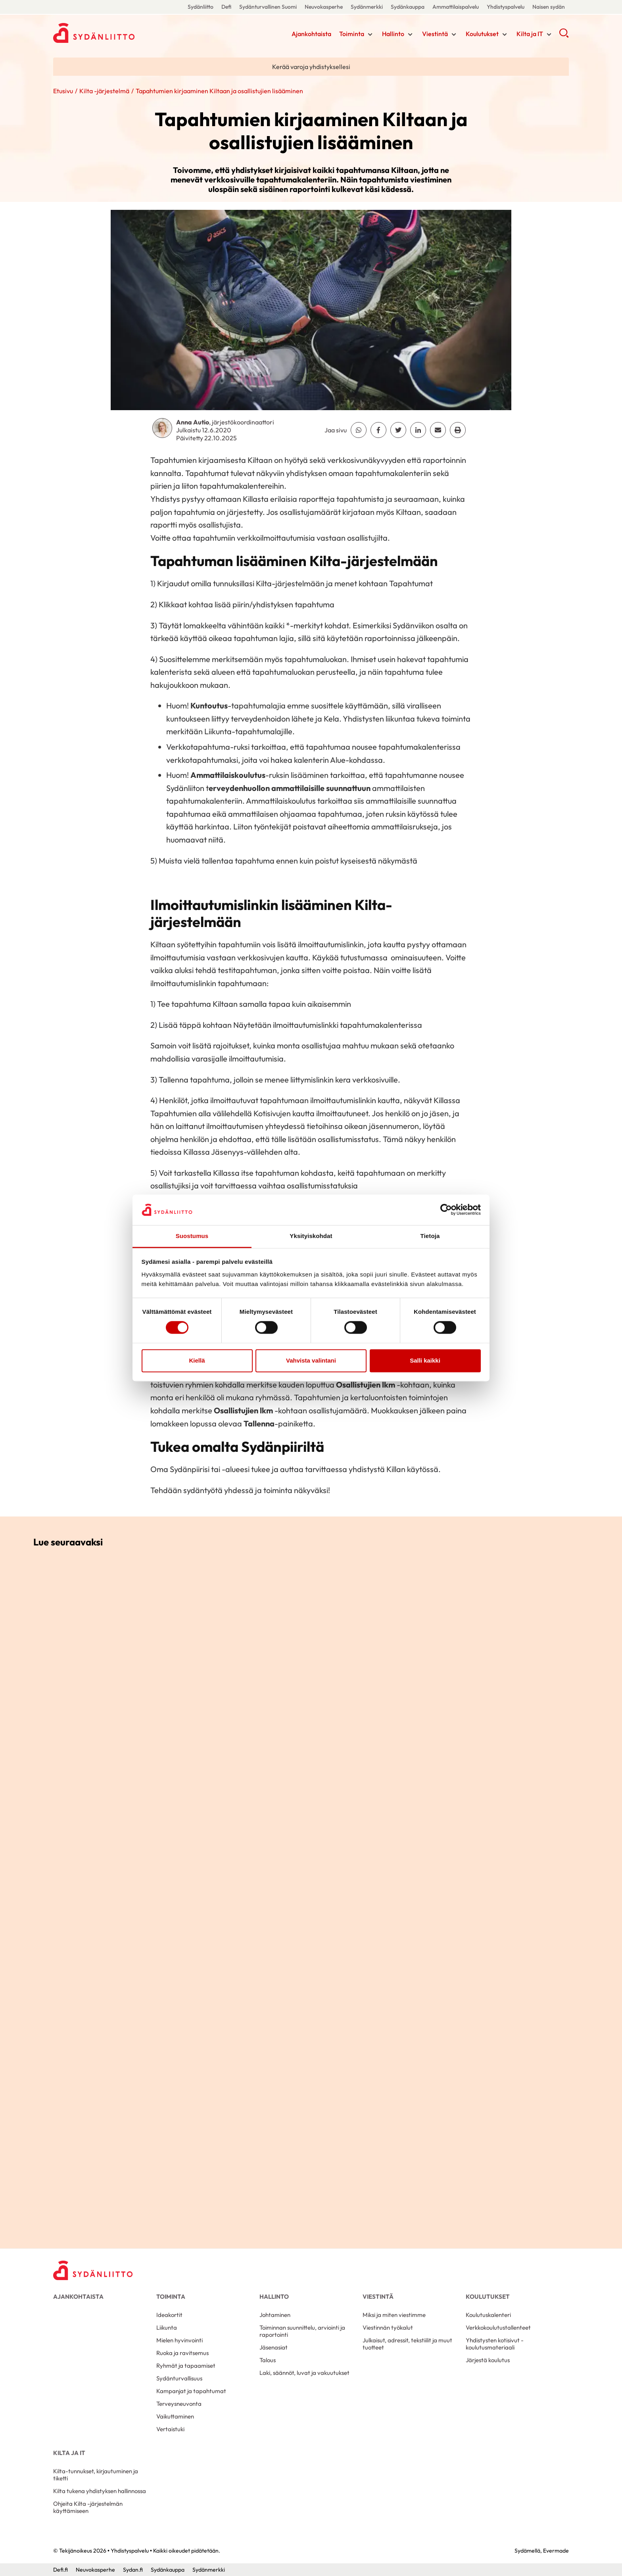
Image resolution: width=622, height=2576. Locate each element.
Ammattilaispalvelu (455, 6)
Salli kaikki (425, 1360)
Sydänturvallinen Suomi (268, 6)
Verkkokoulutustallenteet (498, 2327)
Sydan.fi (133, 2569)
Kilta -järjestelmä (104, 91)
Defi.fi (60, 2569)
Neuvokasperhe (324, 6)
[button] (564, 36)
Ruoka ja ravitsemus (182, 2353)
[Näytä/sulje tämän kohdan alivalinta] (370, 34)
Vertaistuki (170, 2429)
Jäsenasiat (273, 2347)
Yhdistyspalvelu (505, 6)
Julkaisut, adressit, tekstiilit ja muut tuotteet (407, 2343)
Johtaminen (274, 2315)
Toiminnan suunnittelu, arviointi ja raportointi (302, 2331)
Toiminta (351, 34)
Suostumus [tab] (192, 1235)
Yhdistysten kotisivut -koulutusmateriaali (495, 2343)
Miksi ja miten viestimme (394, 2315)
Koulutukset (482, 34)
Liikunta (166, 2327)
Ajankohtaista (311, 34)
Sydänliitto (200, 6)
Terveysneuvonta (179, 2403)
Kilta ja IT (529, 34)
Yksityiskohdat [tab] (311, 1235)
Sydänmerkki (367, 6)
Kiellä (197, 1360)
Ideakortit (169, 2315)
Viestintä (435, 34)
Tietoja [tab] (430, 1235)
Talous (267, 2360)
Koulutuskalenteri (488, 2315)
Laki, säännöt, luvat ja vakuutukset (304, 2372)
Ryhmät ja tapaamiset (185, 2365)
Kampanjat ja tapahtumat (191, 2391)
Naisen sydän (548, 6)
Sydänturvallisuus (179, 2378)
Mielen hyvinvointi (179, 2340)
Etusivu (63, 91)
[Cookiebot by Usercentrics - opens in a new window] (446, 1210)
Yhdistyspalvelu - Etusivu (116, 33)
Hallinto (393, 34)
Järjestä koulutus (488, 2360)
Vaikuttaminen (175, 2416)
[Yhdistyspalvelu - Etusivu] (92, 2270)
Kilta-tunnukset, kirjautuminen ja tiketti (95, 2474)
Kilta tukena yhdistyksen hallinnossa (99, 2491)
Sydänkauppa (407, 6)
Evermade (556, 2550)
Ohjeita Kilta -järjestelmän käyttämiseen (88, 2507)
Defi (226, 6)
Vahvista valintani (311, 1360)
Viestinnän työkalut (388, 2327)
